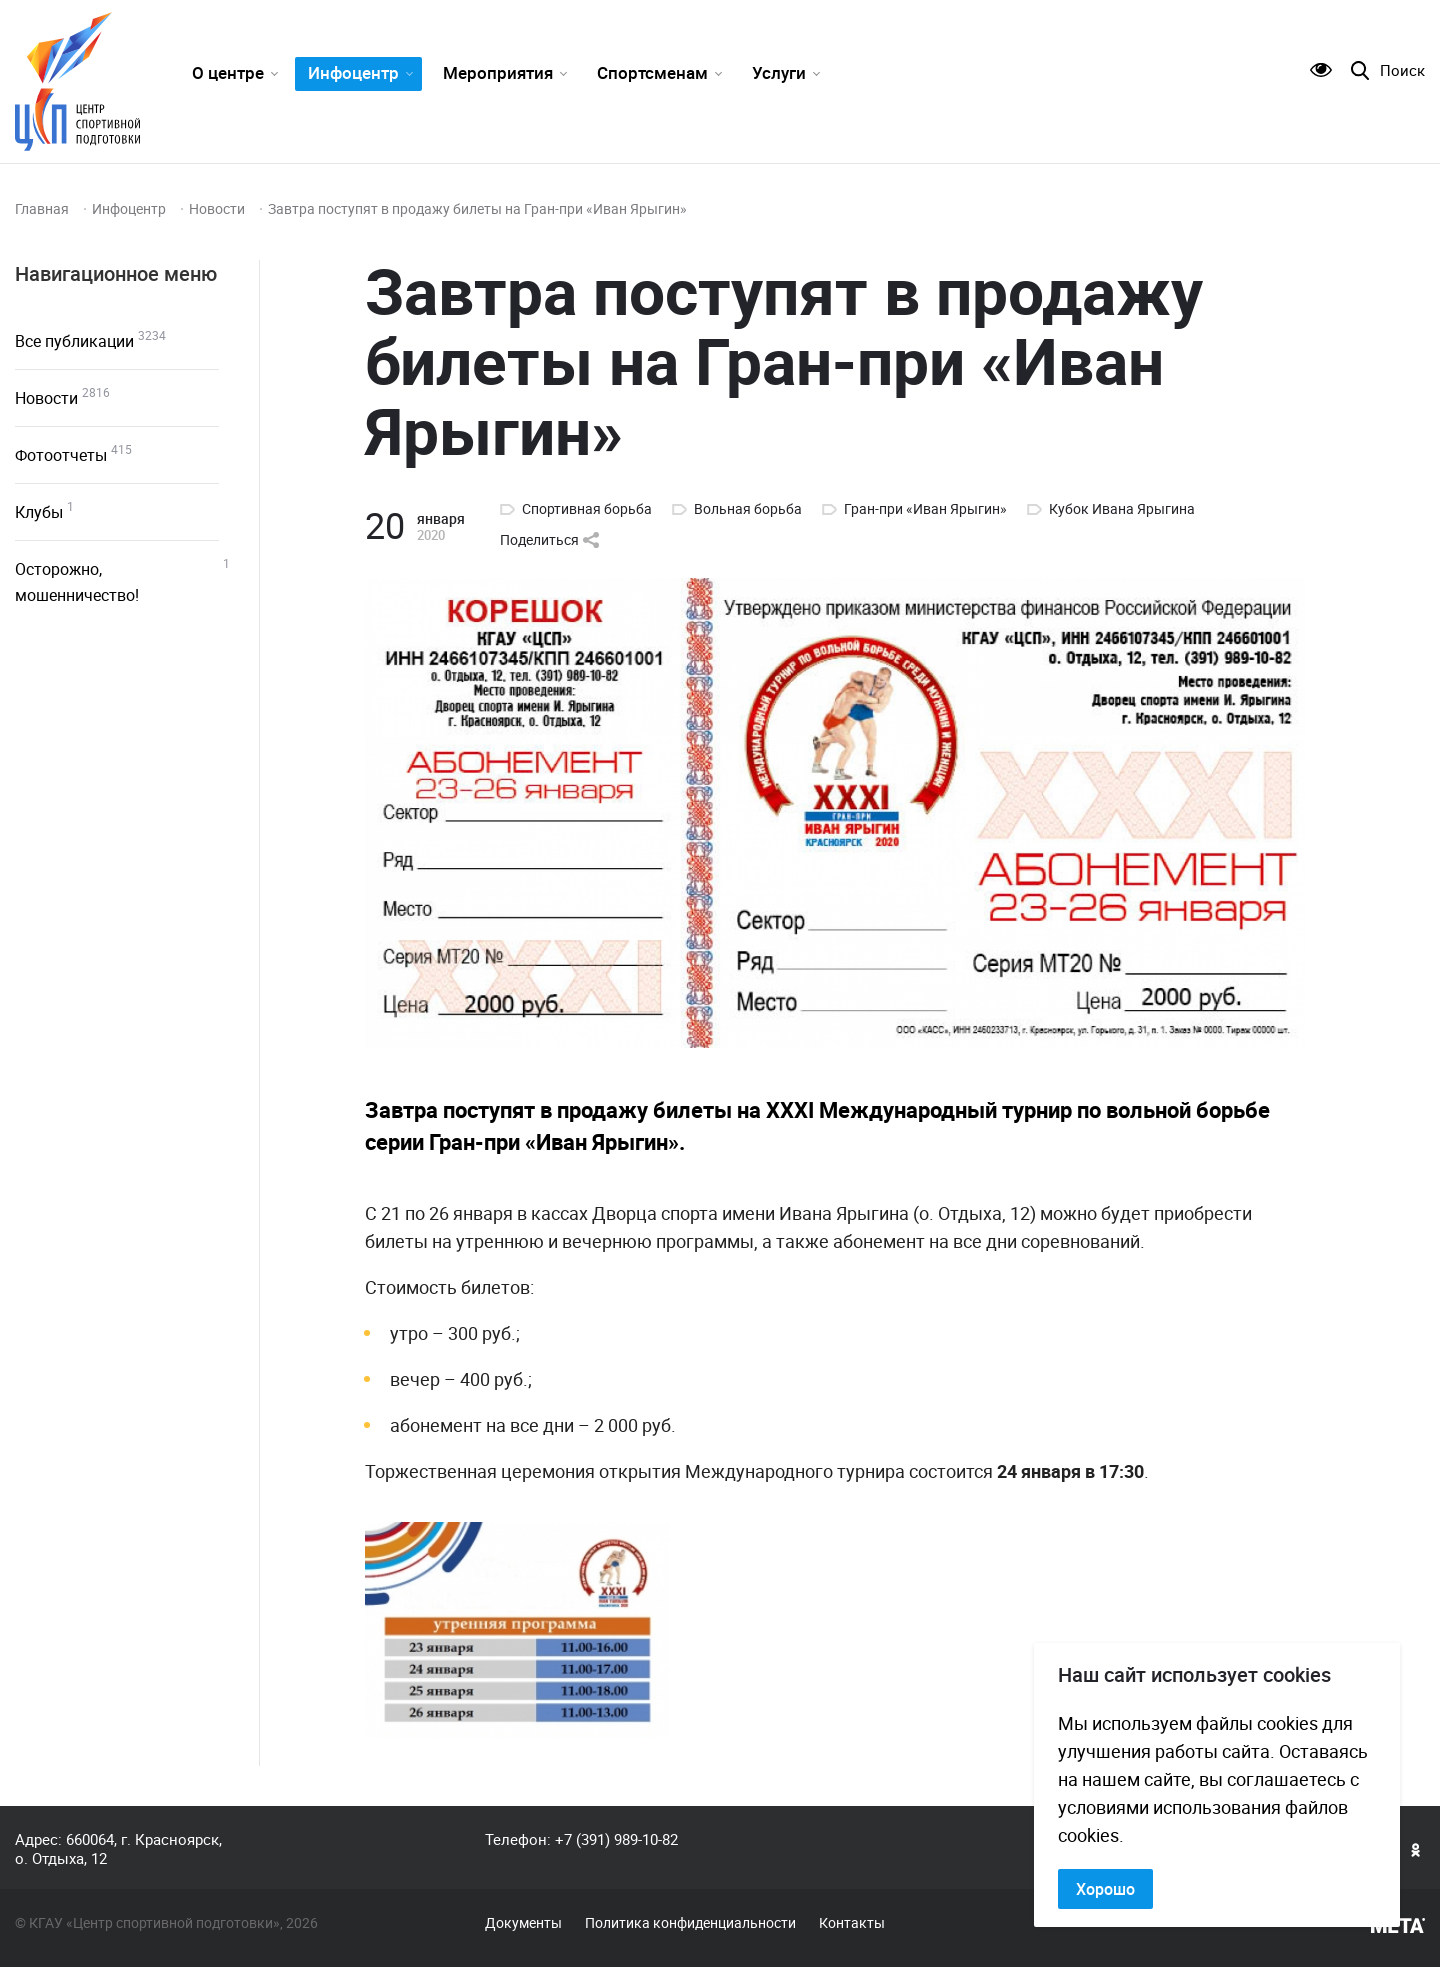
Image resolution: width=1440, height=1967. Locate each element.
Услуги (779, 72)
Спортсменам (652, 72)
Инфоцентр (353, 72)
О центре (228, 72)
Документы (523, 1923)
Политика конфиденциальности (690, 1923)
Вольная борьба (748, 509)
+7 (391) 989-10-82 (616, 1839)
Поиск (1402, 70)
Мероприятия (498, 72)
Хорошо (1105, 1889)
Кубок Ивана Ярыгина (1122, 509)
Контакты (852, 1923)
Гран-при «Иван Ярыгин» (925, 509)
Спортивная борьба (587, 509)
